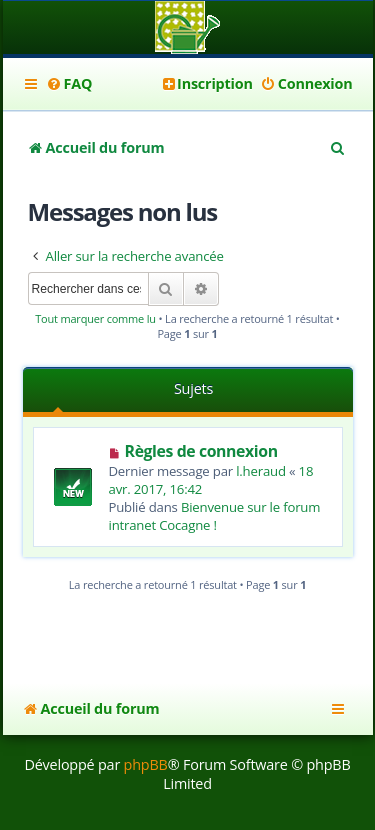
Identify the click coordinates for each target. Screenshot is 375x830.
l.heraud (261, 471)
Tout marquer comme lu (95, 318)
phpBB (146, 764)
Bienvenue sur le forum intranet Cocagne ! (215, 516)
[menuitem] (69, 84)
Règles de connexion (201, 451)
